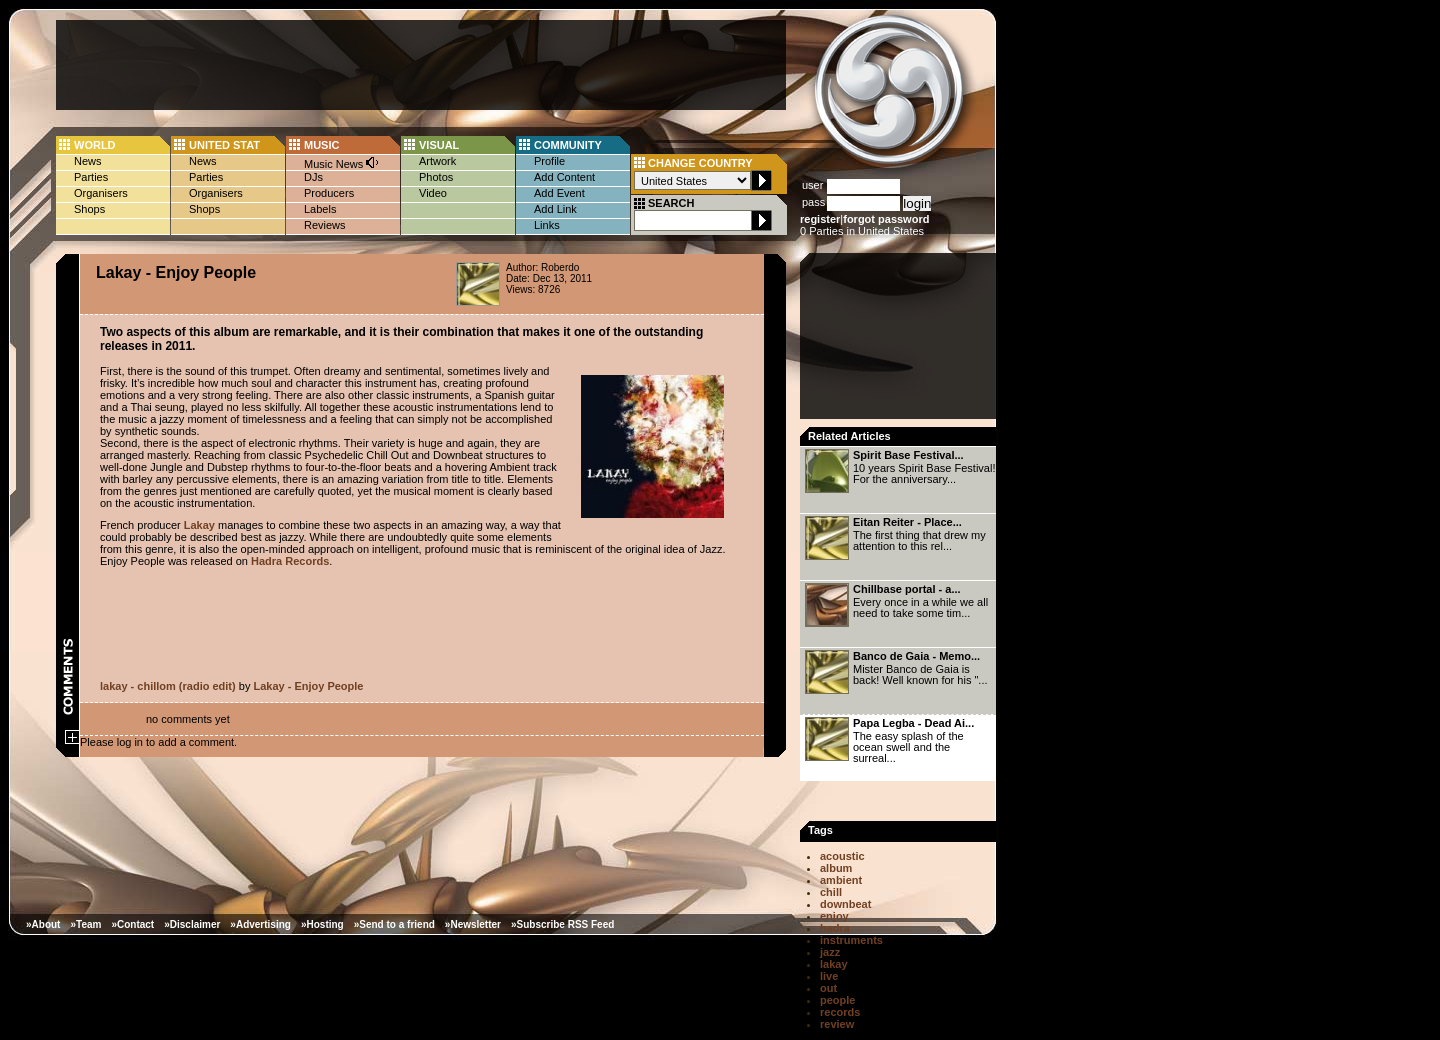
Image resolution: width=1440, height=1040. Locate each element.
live (829, 976)
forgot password (886, 219)
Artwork (437, 161)
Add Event (559, 193)
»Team (85, 924)
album (836, 868)
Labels (320, 209)
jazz (830, 952)
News (88, 161)
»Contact (132, 924)
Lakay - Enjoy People (308, 686)
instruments (851, 940)
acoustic (842, 856)
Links (547, 225)
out (828, 988)
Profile (549, 161)
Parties (91, 177)
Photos (436, 177)
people (837, 1000)
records (840, 1012)
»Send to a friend (394, 924)
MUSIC (321, 145)
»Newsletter (473, 924)
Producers (329, 193)
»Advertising (260, 924)
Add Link (555, 209)
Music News (342, 162)
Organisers (101, 193)
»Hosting (322, 924)
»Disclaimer (192, 924)
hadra (835, 928)
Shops (89, 209)
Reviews (325, 225)
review (837, 1024)
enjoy (834, 916)
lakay (834, 964)
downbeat (845, 904)
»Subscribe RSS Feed (562, 924)
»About (43, 924)
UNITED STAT (224, 145)
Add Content (564, 177)
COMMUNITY (568, 145)
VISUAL (439, 145)
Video (433, 193)
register (820, 219)
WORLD (95, 145)
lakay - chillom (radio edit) (168, 686)
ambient (841, 880)
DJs (313, 177)
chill (831, 892)
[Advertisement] (421, 65)
